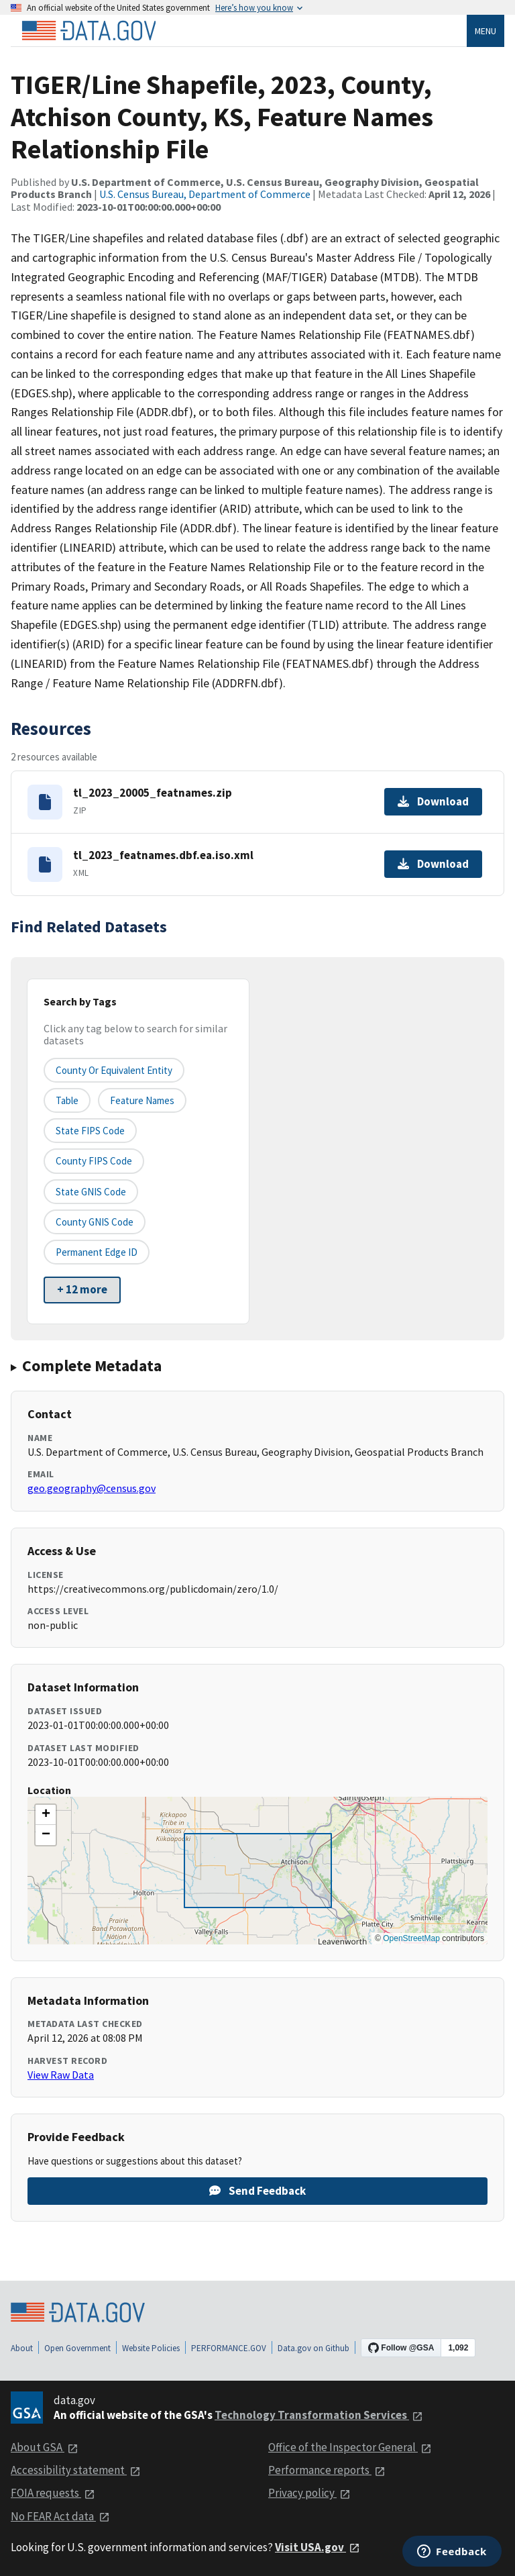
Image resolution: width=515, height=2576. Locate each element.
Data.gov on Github (313, 2348)
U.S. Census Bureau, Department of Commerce (204, 194)
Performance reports (327, 2470)
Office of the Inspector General (350, 2447)
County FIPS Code (94, 1160)
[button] (46, 1815)
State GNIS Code (91, 1191)
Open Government (77, 2348)
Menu (485, 31)
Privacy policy (309, 2492)
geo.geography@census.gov (91, 1488)
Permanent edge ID (96, 1252)
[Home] (88, 31)
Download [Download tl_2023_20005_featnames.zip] (433, 801)
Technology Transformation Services (319, 2415)
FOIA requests (53, 2492)
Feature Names (142, 1100)
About (22, 2348)
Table (67, 1100)
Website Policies (151, 2348)
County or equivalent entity (114, 1070)
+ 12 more (82, 1289)
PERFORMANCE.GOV (228, 2348)
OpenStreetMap (411, 1938)
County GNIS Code (94, 1222)
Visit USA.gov (317, 2547)
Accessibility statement (76, 2470)
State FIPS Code (90, 1130)
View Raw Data (60, 2074)
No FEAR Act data (60, 2516)
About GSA (44, 2447)
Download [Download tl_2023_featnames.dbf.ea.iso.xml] (433, 863)
